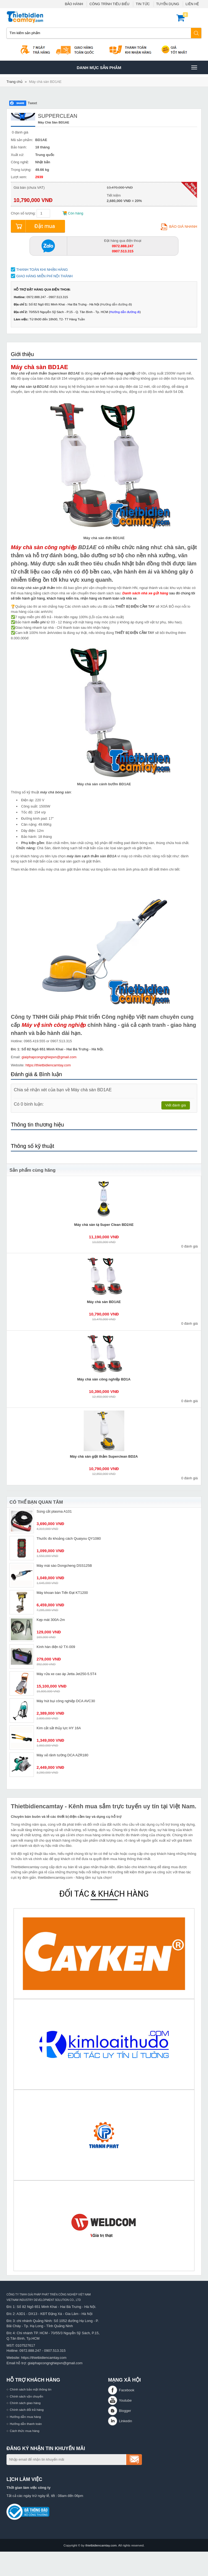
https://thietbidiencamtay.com (48, 1065)
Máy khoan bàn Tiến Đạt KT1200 (62, 1593)
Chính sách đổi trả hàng (27, 2409)
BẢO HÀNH (74, 4)
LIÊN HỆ (192, 4)
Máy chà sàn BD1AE (45, 82)
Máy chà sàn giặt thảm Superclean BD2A (104, 1456)
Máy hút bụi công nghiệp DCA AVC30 (66, 1701)
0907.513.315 (55, 2351)
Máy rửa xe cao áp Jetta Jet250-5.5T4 (66, 1674)
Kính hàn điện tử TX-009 (56, 1647)
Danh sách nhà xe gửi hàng (145, 593)
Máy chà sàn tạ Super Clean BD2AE (104, 1225)
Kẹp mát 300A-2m (51, 1620)
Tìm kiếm (196, 33)
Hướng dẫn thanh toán (26, 2423)
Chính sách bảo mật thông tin (30, 2389)
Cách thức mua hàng (24, 2430)
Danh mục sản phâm (136, 67)
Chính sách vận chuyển (26, 2396)
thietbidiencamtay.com (100, 2545)
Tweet (32, 103)
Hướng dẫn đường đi (116, 304)
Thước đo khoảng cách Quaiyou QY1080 (69, 1538)
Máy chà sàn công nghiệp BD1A (104, 1379)
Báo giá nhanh (179, 226)
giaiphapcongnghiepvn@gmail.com (49, 1057)
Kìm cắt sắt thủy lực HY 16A (59, 1728)
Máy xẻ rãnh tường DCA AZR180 (62, 1755)
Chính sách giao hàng (25, 2403)
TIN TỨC (143, 4)
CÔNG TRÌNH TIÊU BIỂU (109, 4)
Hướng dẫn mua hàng (25, 2416)
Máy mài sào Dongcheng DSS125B (64, 1566)
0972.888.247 (30, 2351)
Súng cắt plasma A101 (54, 1511)
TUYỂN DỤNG (167, 4)
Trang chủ (14, 82)
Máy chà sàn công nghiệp (44, 547)
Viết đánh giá (175, 1105)
